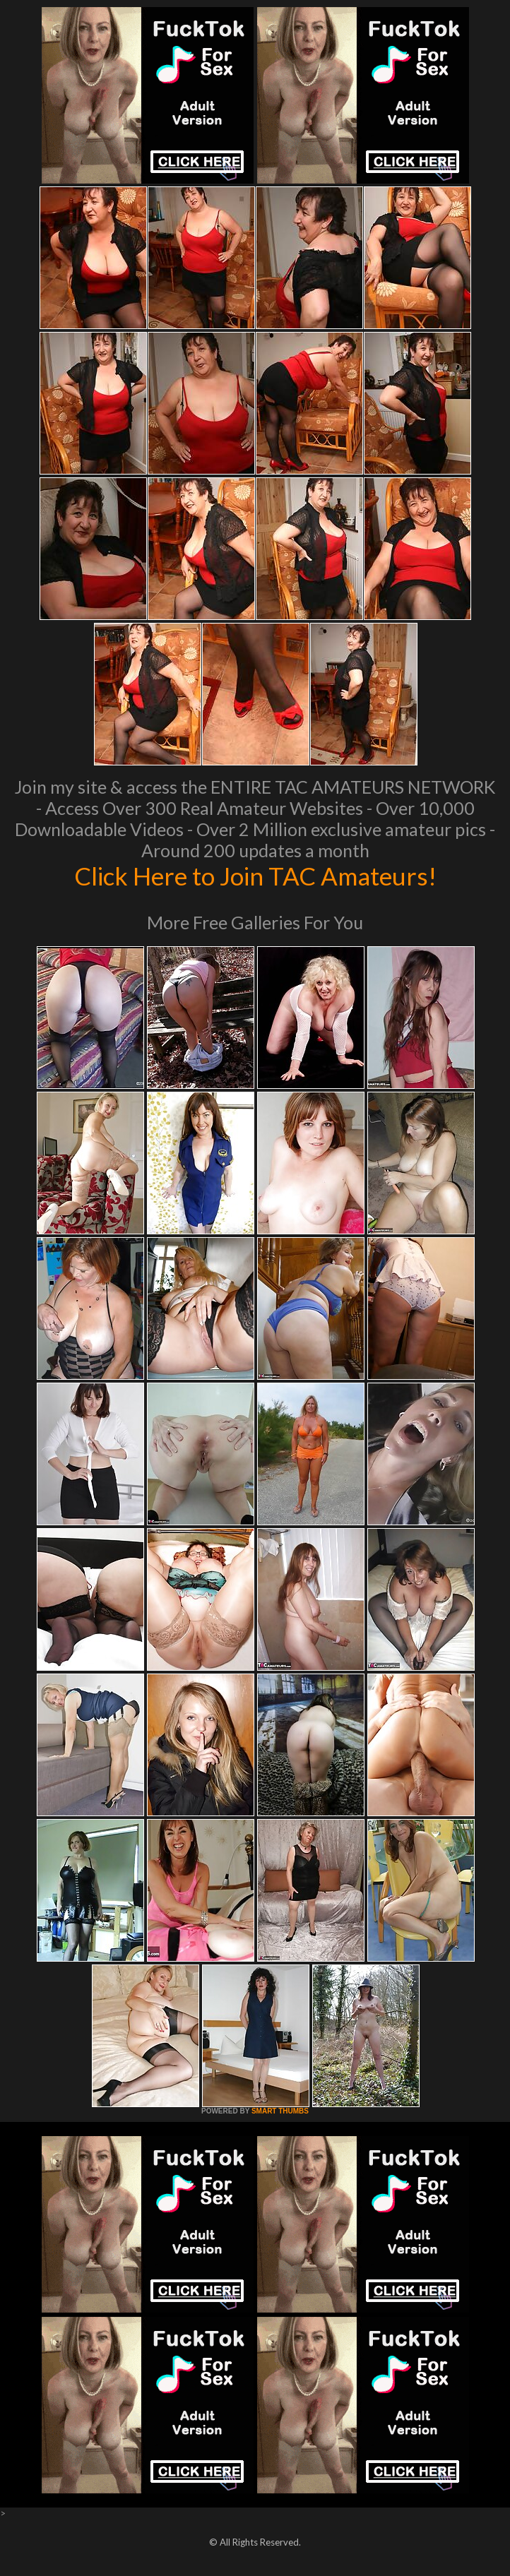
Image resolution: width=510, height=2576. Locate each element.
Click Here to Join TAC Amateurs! (255, 875)
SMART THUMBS (280, 2111)
